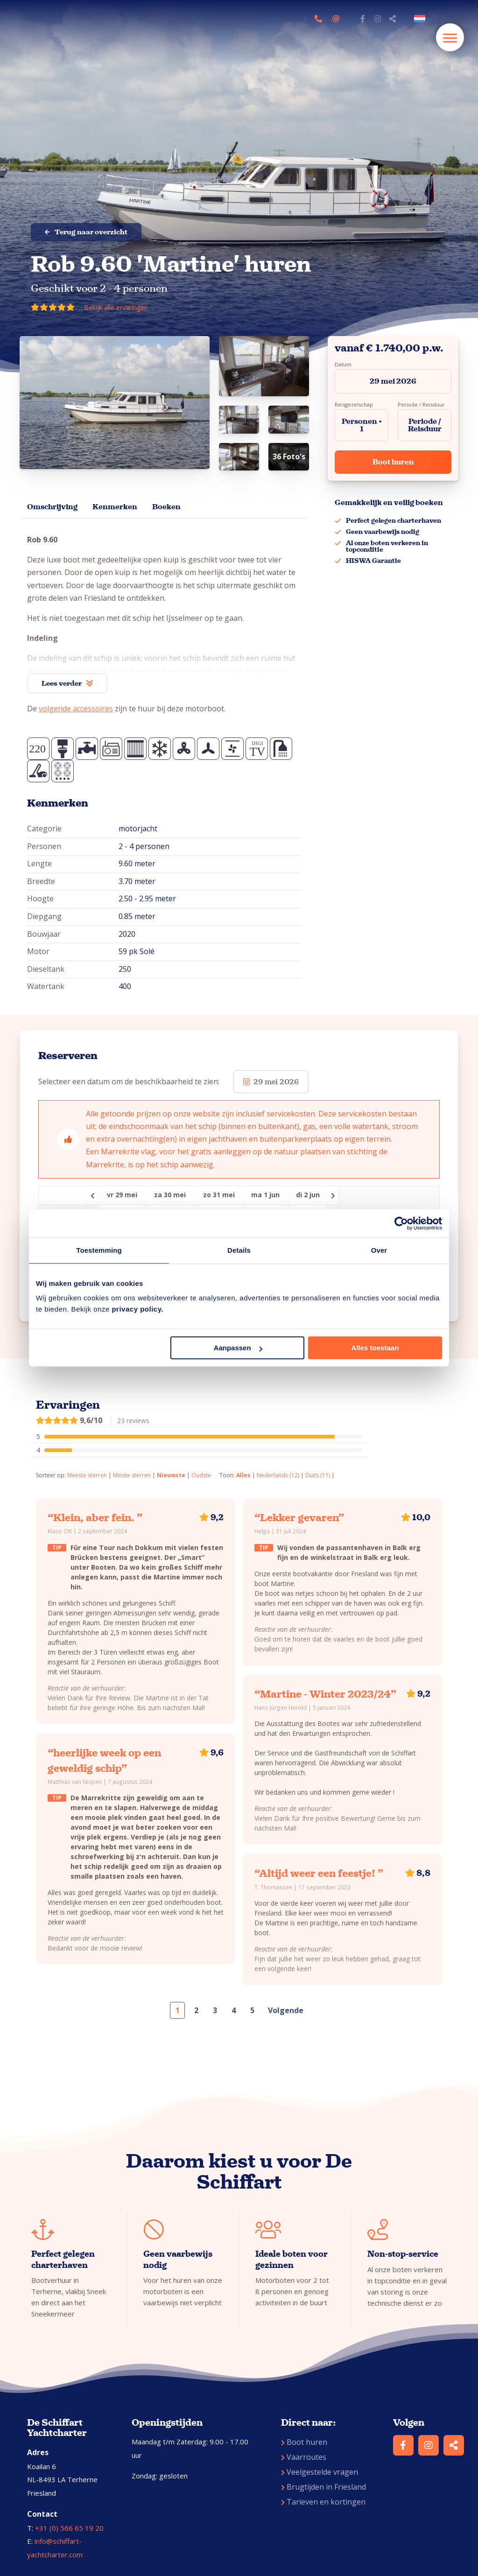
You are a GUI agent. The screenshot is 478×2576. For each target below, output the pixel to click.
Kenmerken (114, 507)
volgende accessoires (76, 708)
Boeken (166, 507)
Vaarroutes (303, 2457)
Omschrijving (52, 507)
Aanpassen (238, 1348)
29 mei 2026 (393, 381)
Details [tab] (239, 1250)
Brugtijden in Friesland (323, 2487)
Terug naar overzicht (86, 232)
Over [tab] (379, 1250)
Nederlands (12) (278, 1475)
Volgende (285, 2010)
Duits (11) (317, 1475)
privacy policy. (137, 1309)
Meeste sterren (87, 1475)
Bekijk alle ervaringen (116, 307)
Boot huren (393, 462)
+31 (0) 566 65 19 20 (69, 2528)
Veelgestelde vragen (319, 2472)
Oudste (201, 1475)
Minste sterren (132, 1475)
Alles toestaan (375, 1348)
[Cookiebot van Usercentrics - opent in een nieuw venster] (401, 1223)
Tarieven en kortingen (323, 2502)
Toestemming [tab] (99, 1250)
